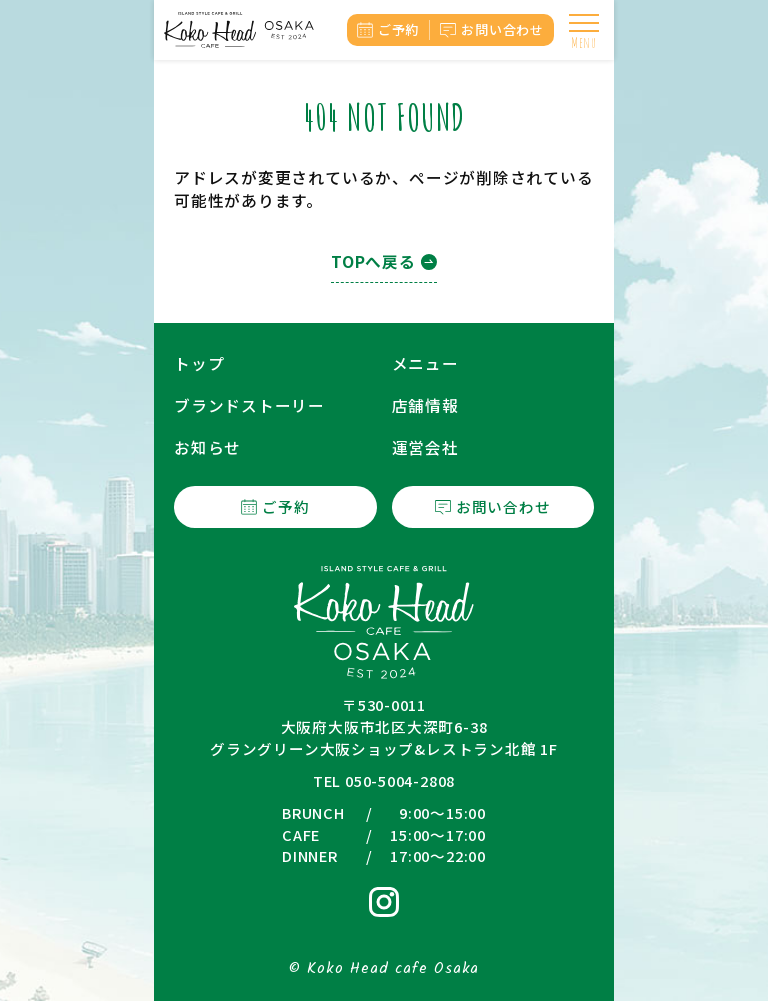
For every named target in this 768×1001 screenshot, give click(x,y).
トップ (199, 363)
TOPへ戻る (373, 261)
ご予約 (398, 29)
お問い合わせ (502, 29)
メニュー (425, 363)
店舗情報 (425, 405)
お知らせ (207, 447)
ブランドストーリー (249, 405)
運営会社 (425, 447)
